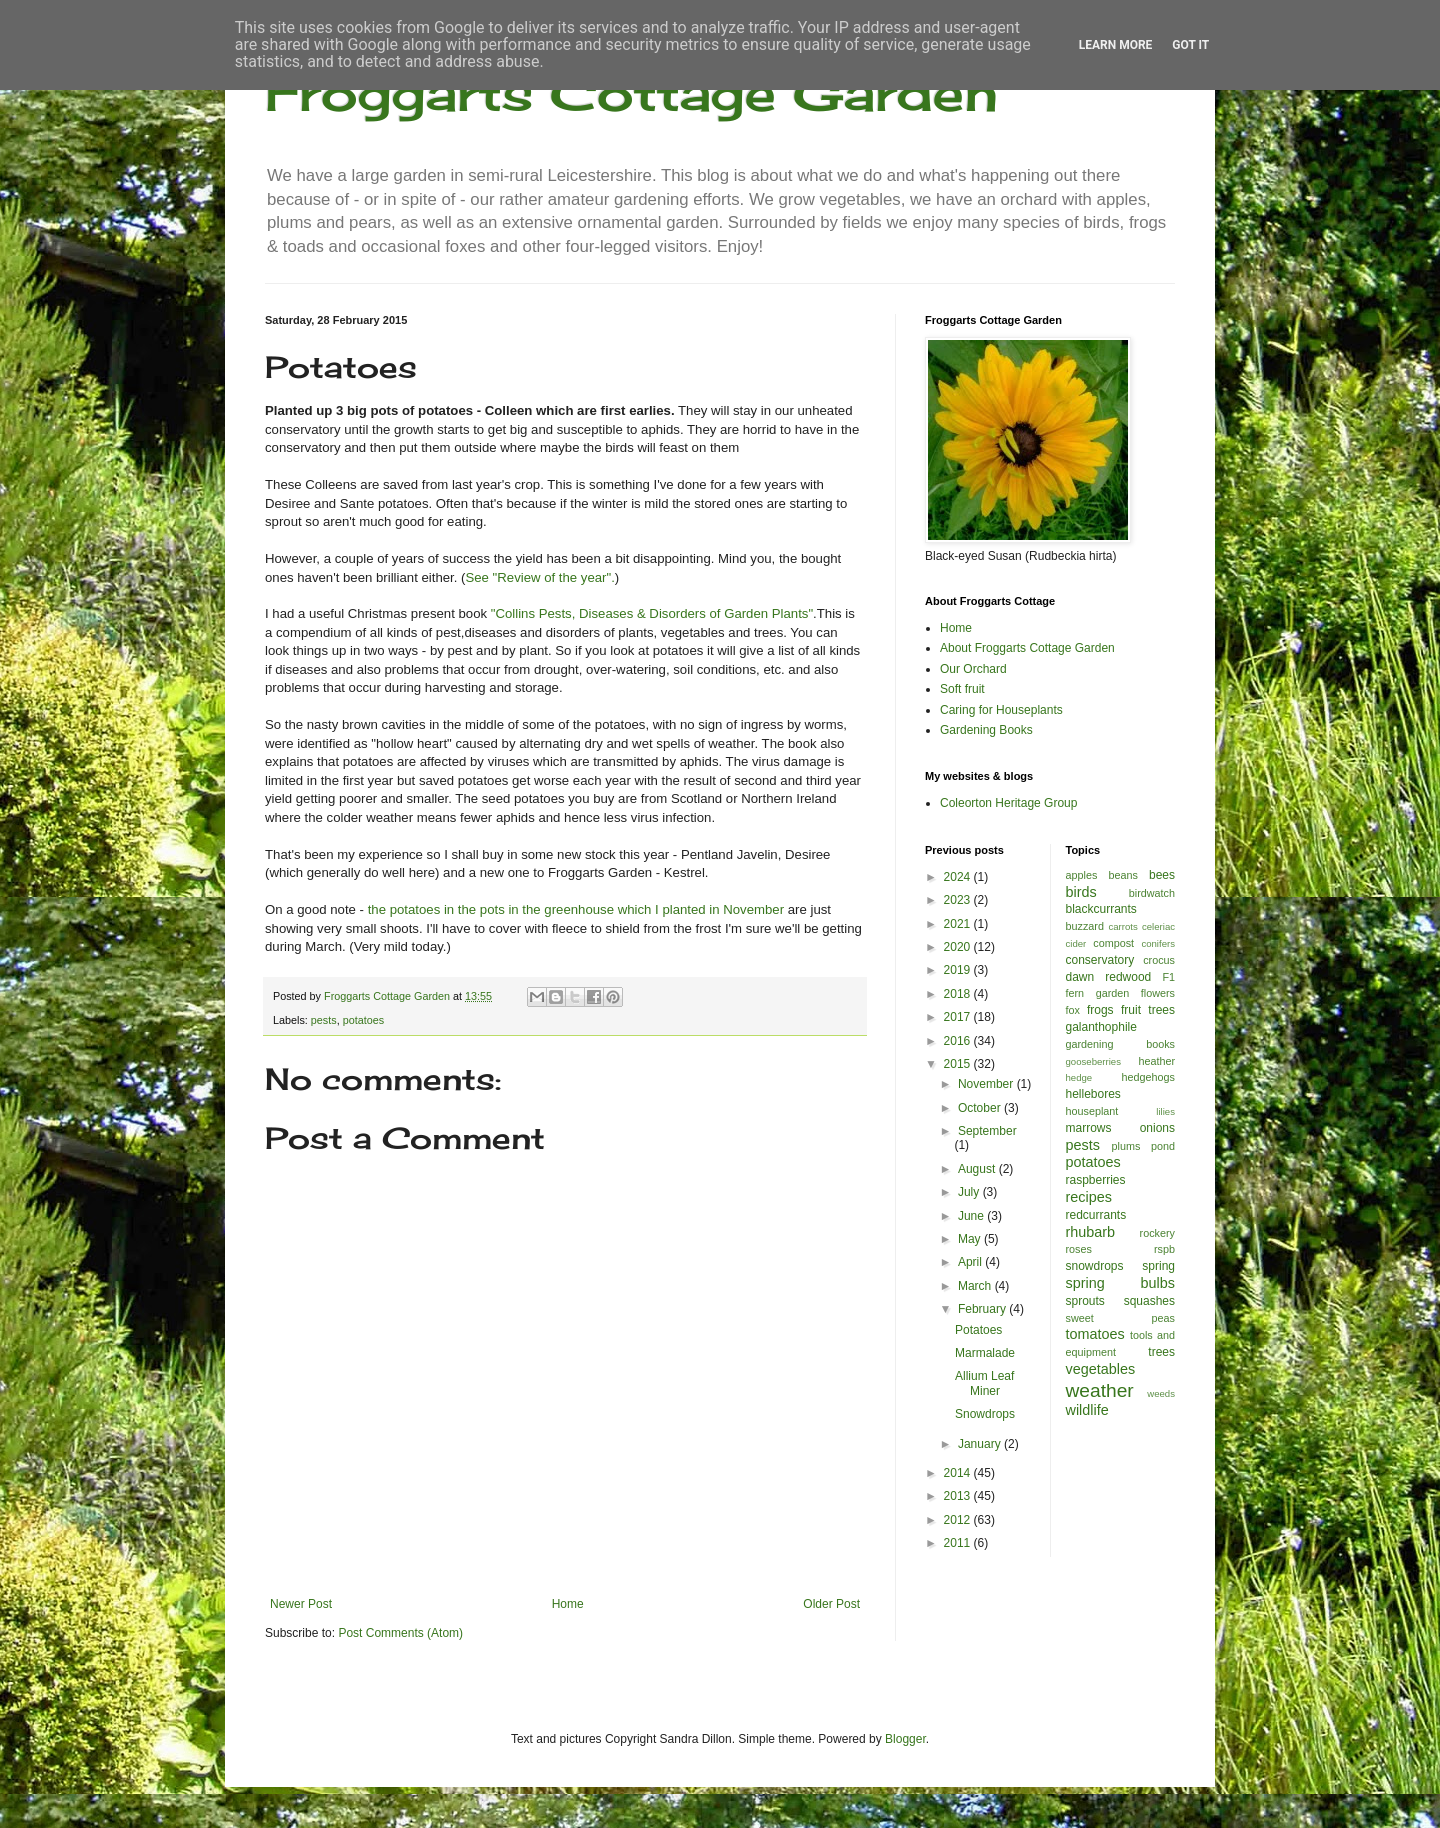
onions (1157, 1128)
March (976, 1286)
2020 (959, 947)
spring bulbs (1121, 1283)
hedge (1079, 1077)
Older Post (831, 1604)
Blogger (905, 1739)
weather (1100, 1390)
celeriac (1158, 926)
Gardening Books (986, 730)
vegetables (1101, 1369)
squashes (1149, 1301)
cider (1076, 943)
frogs (1100, 1010)
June (972, 1216)
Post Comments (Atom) (400, 1633)
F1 (1168, 977)
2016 (959, 1041)
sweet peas (1121, 1318)
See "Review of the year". (539, 577)
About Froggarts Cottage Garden (1027, 648)
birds (1081, 892)
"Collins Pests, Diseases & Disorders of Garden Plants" (652, 613)
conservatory (1100, 960)
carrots (1122, 926)
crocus (1159, 960)
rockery (1157, 1233)
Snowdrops (985, 1414)
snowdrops (1095, 1266)
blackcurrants (1101, 909)
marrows (1089, 1128)
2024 (959, 877)
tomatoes (1095, 1334)
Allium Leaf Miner (984, 1383)
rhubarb (1091, 1232)
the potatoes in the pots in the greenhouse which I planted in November (576, 909)
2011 (959, 1543)
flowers (1158, 993)
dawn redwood (1109, 977)
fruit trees (1148, 1010)
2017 (959, 1017)
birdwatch (1152, 893)
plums (1126, 1146)
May (971, 1239)
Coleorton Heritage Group (1008, 803)
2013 (959, 1496)
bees (1162, 875)
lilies (1165, 1111)
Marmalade (985, 1353)
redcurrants (1096, 1215)
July (970, 1192)
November (987, 1084)
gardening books (1121, 1044)
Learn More (1116, 45)
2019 (959, 970)
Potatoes (978, 1330)
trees (1161, 1352)
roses (1079, 1249)
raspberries (1096, 1180)
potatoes (363, 1020)
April (971, 1262)
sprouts (1085, 1301)
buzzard (1085, 926)
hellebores (1093, 1094)
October (981, 1108)
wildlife (1087, 1410)
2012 (959, 1520)
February (983, 1309)
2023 (959, 900)
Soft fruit (962, 689)
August (978, 1169)
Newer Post (301, 1604)
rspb (1164, 1249)
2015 (959, 1064)
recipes (1089, 1197)
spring (1158, 1266)
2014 (959, 1473)
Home (568, 1604)
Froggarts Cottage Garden (631, 92)
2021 (959, 924)
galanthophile (1101, 1027)
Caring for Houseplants (1001, 710)
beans (1122, 875)
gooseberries (1093, 1061)
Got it (1190, 45)
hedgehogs (1148, 1077)
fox (1073, 1010)
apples (1082, 875)
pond (1163, 1146)
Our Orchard (973, 669)
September (987, 1131)
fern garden (1098, 993)
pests (324, 1020)
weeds (1161, 1393)
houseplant (1092, 1111)
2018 (959, 994)
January (981, 1444)
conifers (1158, 943)
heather (1156, 1061)
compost (1113, 943)
